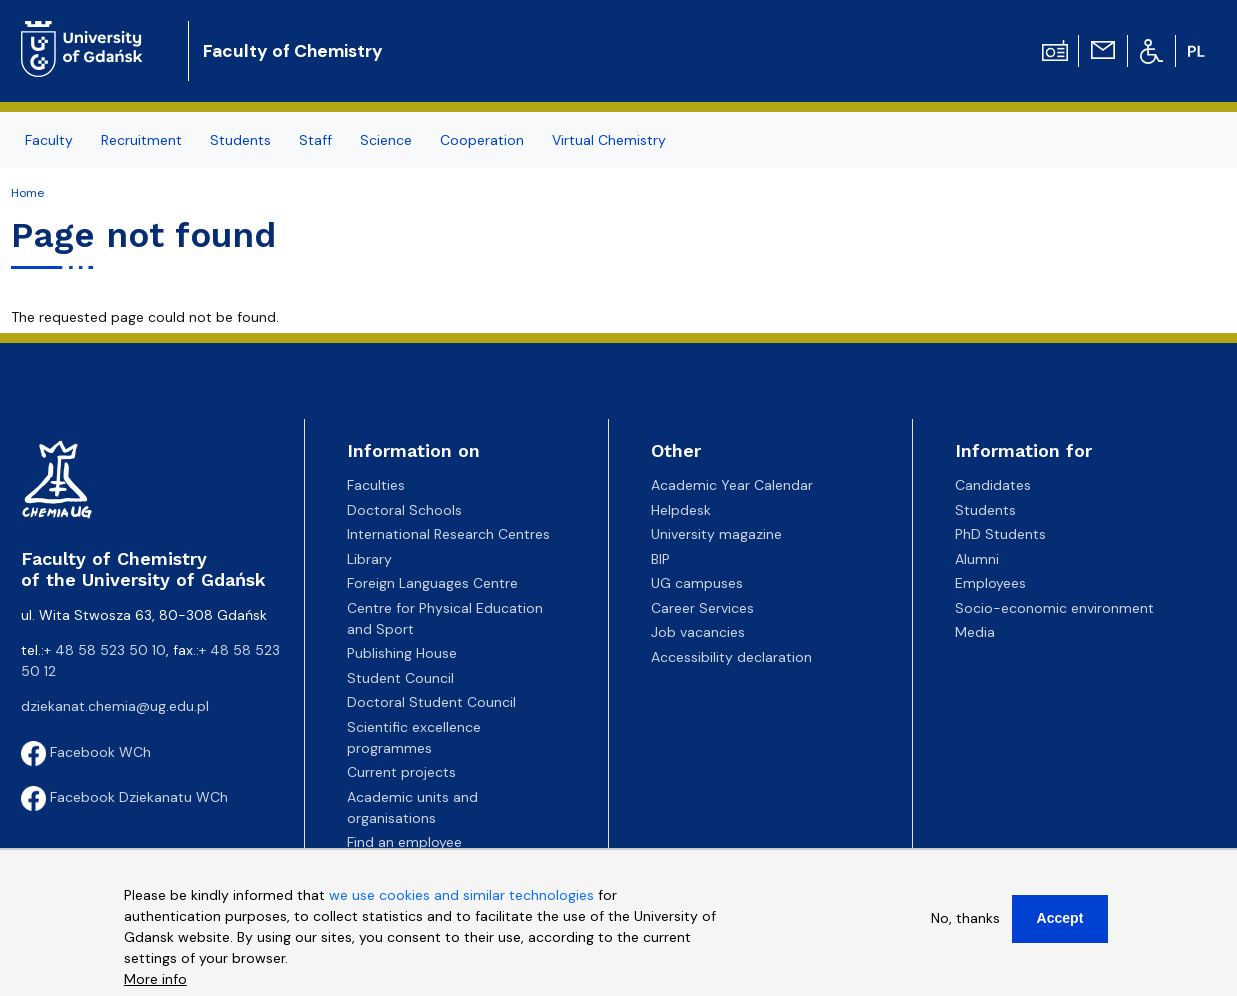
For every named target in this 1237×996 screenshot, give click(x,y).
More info (155, 979)
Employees (990, 583)
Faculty (49, 140)
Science (386, 140)
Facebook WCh (86, 752)
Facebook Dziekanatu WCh (124, 797)
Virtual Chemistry (609, 140)
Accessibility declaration (731, 657)
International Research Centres (448, 534)
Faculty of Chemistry (293, 51)
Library (369, 559)
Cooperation (482, 140)
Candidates (993, 485)
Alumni (977, 559)
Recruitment (141, 140)
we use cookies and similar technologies (461, 895)
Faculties (376, 485)
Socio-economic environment (1054, 608)
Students (240, 140)
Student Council (400, 678)
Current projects (401, 772)
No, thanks (965, 918)
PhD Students (1000, 534)
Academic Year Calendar (732, 485)
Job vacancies (698, 632)
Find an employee (404, 842)
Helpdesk (681, 510)
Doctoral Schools (404, 510)
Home (27, 193)
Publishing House (402, 653)
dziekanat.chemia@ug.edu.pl (115, 706)
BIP (660, 559)
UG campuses (697, 583)
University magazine (716, 534)
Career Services (702, 608)
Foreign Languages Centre (432, 583)
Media (975, 632)
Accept (1060, 918)
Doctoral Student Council (431, 702)
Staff (315, 140)
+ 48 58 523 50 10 (105, 650)
